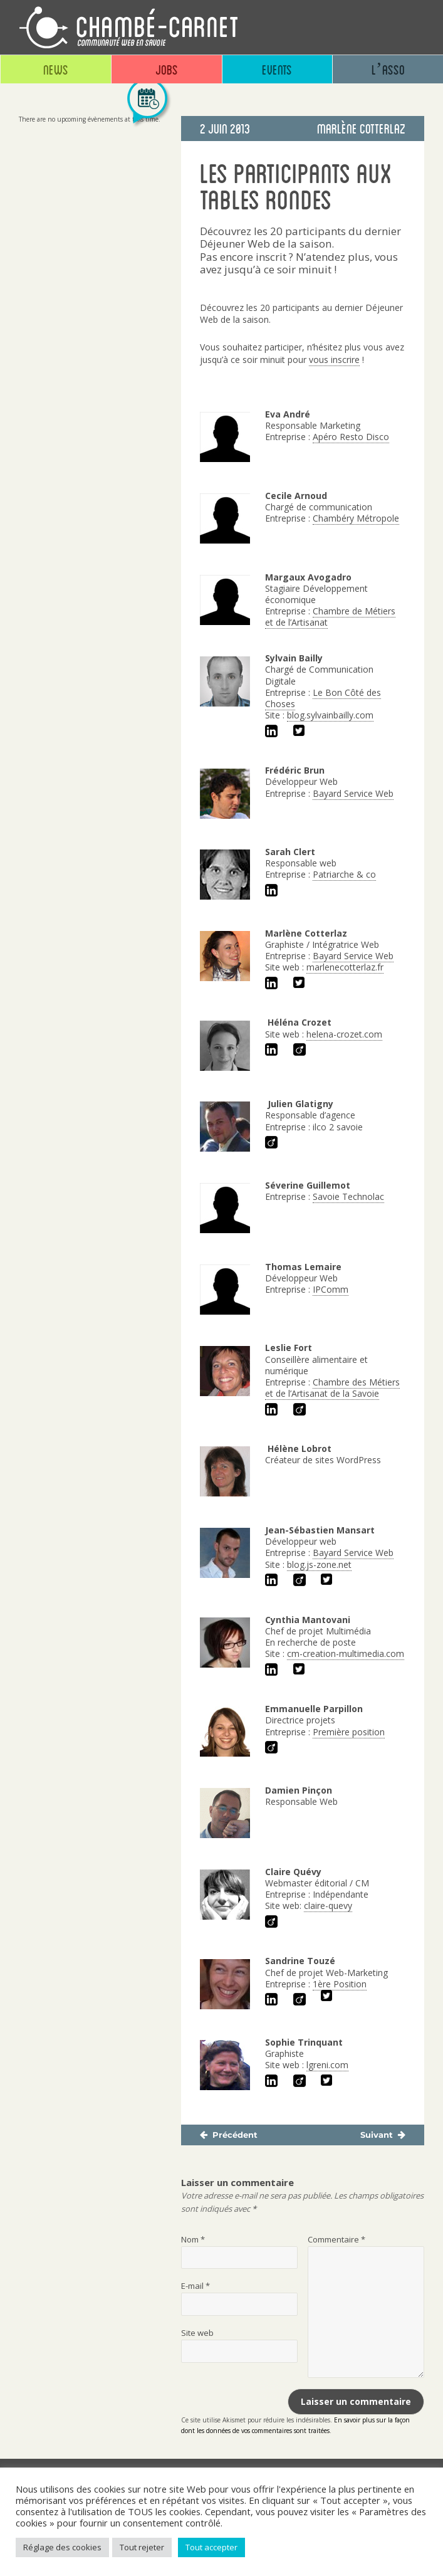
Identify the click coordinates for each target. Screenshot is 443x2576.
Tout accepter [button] (211, 2547)
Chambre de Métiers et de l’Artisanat (330, 616)
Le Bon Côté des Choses (323, 698)
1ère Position (340, 1984)
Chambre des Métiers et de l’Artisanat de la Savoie (332, 1387)
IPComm (330, 1289)
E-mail (195, 2285)
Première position (349, 1732)
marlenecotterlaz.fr (344, 967)
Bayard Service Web (353, 793)
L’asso (388, 69)
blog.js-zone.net (319, 1564)
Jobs (166, 69)
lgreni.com (327, 2065)
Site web (197, 2332)
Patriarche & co (344, 874)
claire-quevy (328, 1905)
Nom (193, 2239)
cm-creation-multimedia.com (345, 1653)
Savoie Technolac (348, 1196)
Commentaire (336, 2239)
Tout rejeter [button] (142, 2547)
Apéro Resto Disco (351, 437)
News (55, 69)
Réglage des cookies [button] (62, 2547)
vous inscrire (334, 359)
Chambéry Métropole (356, 518)
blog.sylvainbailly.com (330, 715)
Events (277, 69)
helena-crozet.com (344, 1034)
